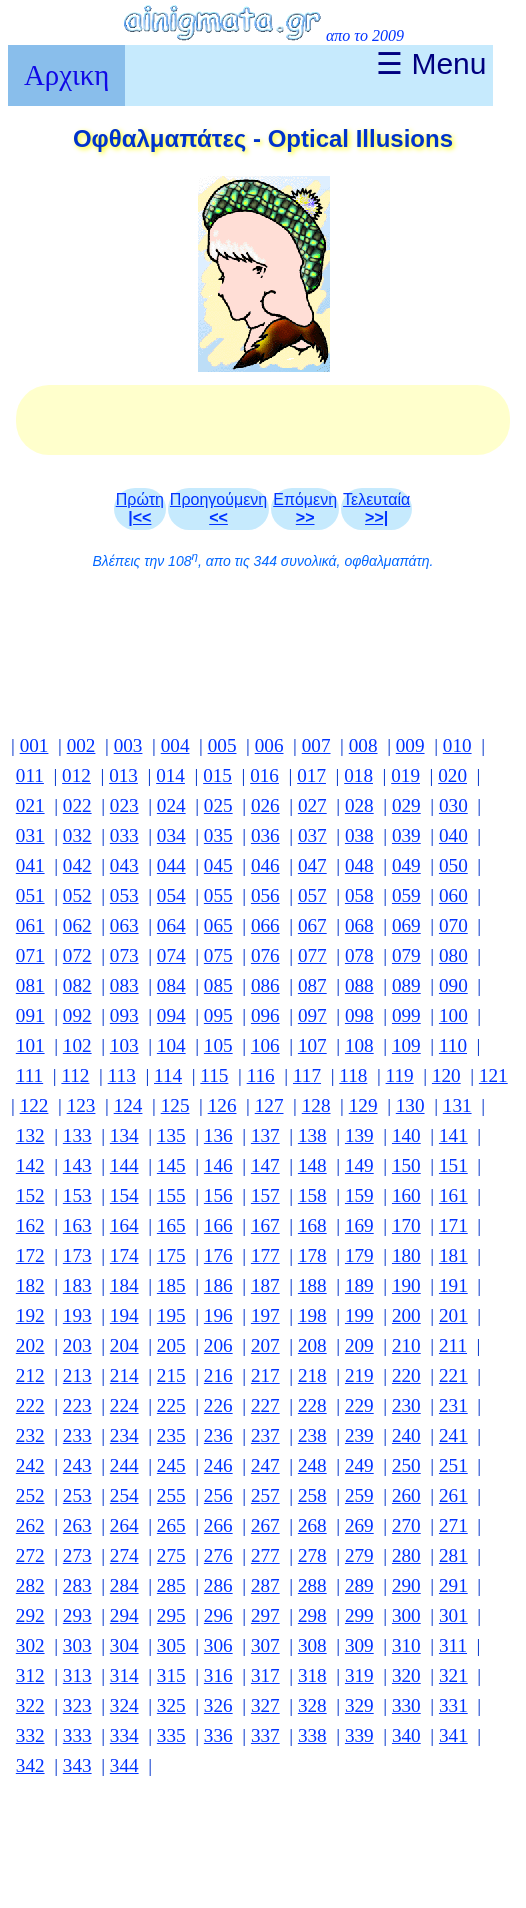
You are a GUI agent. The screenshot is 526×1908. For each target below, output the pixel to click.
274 (124, 1555)
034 (171, 835)
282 (30, 1585)
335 (171, 1735)
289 (359, 1585)
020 (452, 775)
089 (406, 985)
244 (124, 1465)
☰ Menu (431, 63)
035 (218, 835)
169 (359, 1225)
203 (77, 1345)
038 (359, 835)
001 (34, 745)
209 (359, 1345)
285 (171, 1585)
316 (218, 1675)
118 (353, 1075)
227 (265, 1405)
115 (214, 1075)
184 (124, 1285)
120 (446, 1075)
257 (265, 1495)
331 (453, 1705)
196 (218, 1315)
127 (269, 1105)
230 (406, 1405)
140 (406, 1135)
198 (312, 1315)
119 (400, 1075)
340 (406, 1735)
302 (30, 1645)
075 (218, 955)
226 (218, 1405)
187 (265, 1285)
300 (406, 1615)
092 (77, 1015)
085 (218, 985)
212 (30, 1375)
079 (406, 955)
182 (30, 1285)
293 (77, 1615)
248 (312, 1465)
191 (453, 1285)
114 (168, 1075)
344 (124, 1765)
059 (406, 895)
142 (30, 1165)
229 (359, 1405)
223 (77, 1405)
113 (122, 1075)
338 (312, 1735)
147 (265, 1165)
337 (265, 1735)
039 (406, 835)
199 (359, 1315)
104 (171, 1045)
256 (218, 1495)
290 (406, 1585)
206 (218, 1345)
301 (453, 1615)
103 (124, 1045)
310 (406, 1645)
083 (124, 985)
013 (123, 775)
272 (30, 1555)
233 (77, 1435)
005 (222, 745)
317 (265, 1675)
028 (359, 805)
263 (77, 1525)
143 (77, 1165)
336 (218, 1735)
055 (218, 895)
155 (171, 1195)
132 (30, 1135)
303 (77, 1645)
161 (453, 1195)
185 (171, 1285)
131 (457, 1105)
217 (265, 1375)
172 (30, 1255)
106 (265, 1045)
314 (124, 1675)
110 (453, 1045)
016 (264, 775)
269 (359, 1525)
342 (30, 1765)
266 (218, 1525)
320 (406, 1675)
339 (359, 1735)
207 (265, 1345)
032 (77, 835)
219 (359, 1375)
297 (265, 1615)
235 (171, 1435)
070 (453, 925)
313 (77, 1675)
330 (406, 1705)
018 (358, 775)
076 (265, 955)
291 (453, 1585)
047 (312, 865)
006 (269, 745)
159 (359, 1195)
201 (453, 1315)
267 (265, 1525)
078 (359, 955)
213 (77, 1375)
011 (30, 775)
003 (128, 745)
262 (30, 1525)
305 (171, 1645)
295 (171, 1615)
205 (171, 1345)
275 (171, 1555)
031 (30, 835)
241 (453, 1435)
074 (171, 955)
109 (406, 1045)
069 (406, 925)
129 (363, 1105)
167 (265, 1225)
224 (124, 1405)
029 (406, 805)
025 (218, 805)
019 (405, 775)
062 (77, 925)
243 (77, 1465)
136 (218, 1135)
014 (170, 775)
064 (171, 925)
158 (312, 1195)
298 (312, 1615)
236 (218, 1435)
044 (171, 865)
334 (124, 1735)
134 (124, 1135)
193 (77, 1315)
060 (453, 895)
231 (453, 1405)
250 (406, 1465)
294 (124, 1615)
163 (77, 1225)
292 (30, 1615)
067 (312, 925)
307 (265, 1645)
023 (124, 805)
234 (124, 1435)
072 (77, 955)
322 (30, 1705)
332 (30, 1735)
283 (77, 1585)
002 (81, 745)
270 (406, 1525)
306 (218, 1645)
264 (124, 1525)
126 (222, 1105)
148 (312, 1165)
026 (265, 805)
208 (312, 1345)
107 (312, 1045)
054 (171, 895)
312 (30, 1675)
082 (77, 985)
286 (218, 1585)
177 (265, 1255)
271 (453, 1525)
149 (359, 1165)
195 (171, 1315)
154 (124, 1195)
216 (218, 1375)
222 (30, 1405)
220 (406, 1375)
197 (265, 1315)
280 (406, 1555)
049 (406, 865)
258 (312, 1495)
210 (406, 1345)
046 (265, 865)
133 (77, 1135)
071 (30, 955)
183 (77, 1285)
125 (175, 1105)
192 (30, 1315)
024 (171, 805)
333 (77, 1735)
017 (311, 775)
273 (77, 1555)
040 (453, 835)
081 (30, 985)
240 (406, 1435)
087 (312, 985)
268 (312, 1525)
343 (77, 1765)
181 (453, 1255)
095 (218, 1015)
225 (171, 1405)
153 (77, 1195)
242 (30, 1465)
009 (410, 745)
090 (453, 985)
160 (406, 1195)
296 (218, 1615)
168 (312, 1225)
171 (453, 1225)
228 (312, 1405)
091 (30, 1015)
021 (30, 805)
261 (453, 1495)
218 (312, 1375)
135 (171, 1135)
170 (406, 1225)
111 (29, 1075)
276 (218, 1555)
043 (124, 865)
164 (124, 1225)
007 (316, 745)
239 (359, 1435)
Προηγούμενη (218, 508)
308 (312, 1645)
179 (359, 1255)
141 (453, 1135)
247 (265, 1465)
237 (265, 1435)
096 (265, 1015)
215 (171, 1375)
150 (406, 1165)
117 (307, 1075)
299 (359, 1615)
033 (124, 835)
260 (406, 1495)
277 (265, 1555)
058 (359, 895)
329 (359, 1705)
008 (363, 745)
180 (406, 1255)
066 (265, 925)
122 (34, 1105)
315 (171, 1675)
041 (30, 865)
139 (359, 1135)
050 (453, 865)
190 (406, 1285)
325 (171, 1705)
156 (218, 1195)
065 (218, 925)
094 (171, 1015)
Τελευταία (376, 508)
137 (265, 1135)
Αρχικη (66, 75)
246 (218, 1465)
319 (359, 1675)
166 (218, 1225)
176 (218, 1255)
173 (77, 1255)
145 (171, 1165)
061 (30, 925)
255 (171, 1495)
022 (77, 805)
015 (217, 775)
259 (359, 1495)
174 (124, 1255)
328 (312, 1705)
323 (77, 1705)
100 (453, 1015)
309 (359, 1645)
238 (312, 1435)
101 (30, 1045)
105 (218, 1045)
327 (265, 1705)
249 (359, 1465)
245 (171, 1465)
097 (312, 1015)
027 (312, 805)
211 (453, 1345)
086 (265, 985)
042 (77, 865)
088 (359, 985)
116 (261, 1075)
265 (171, 1525)
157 (265, 1195)
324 (124, 1705)
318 (312, 1675)
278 (312, 1555)
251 (453, 1465)
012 (76, 775)
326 (218, 1705)
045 (218, 865)
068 (359, 925)
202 (30, 1345)
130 (410, 1105)
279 (359, 1555)
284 (124, 1585)
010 (457, 745)
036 (265, 835)
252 (30, 1495)
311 (453, 1645)
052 (77, 895)
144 (124, 1165)
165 (171, 1225)
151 (453, 1165)
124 (128, 1105)
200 (406, 1315)
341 (453, 1735)
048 (359, 865)
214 (124, 1375)
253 (77, 1495)
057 (312, 895)
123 (81, 1105)
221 (453, 1375)
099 (406, 1015)
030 (453, 805)
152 (30, 1195)
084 (171, 985)
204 (124, 1345)
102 (77, 1045)
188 (312, 1285)
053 (124, 895)
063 (124, 925)
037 (312, 835)
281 (453, 1555)
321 (453, 1675)
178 (312, 1255)
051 (30, 895)
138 (312, 1135)
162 (30, 1225)
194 (124, 1315)
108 (359, 1045)
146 (218, 1165)
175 (171, 1255)
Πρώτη (140, 508)
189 (359, 1285)
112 (75, 1075)
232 (30, 1435)
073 (124, 955)
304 (124, 1645)
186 (218, 1285)
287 (265, 1585)
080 (453, 955)
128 (316, 1105)
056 (265, 895)
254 (124, 1495)
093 (124, 1015)
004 (175, 745)
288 (312, 1585)
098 (359, 1015)
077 (312, 955)
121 (493, 1075)
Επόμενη (305, 508)
